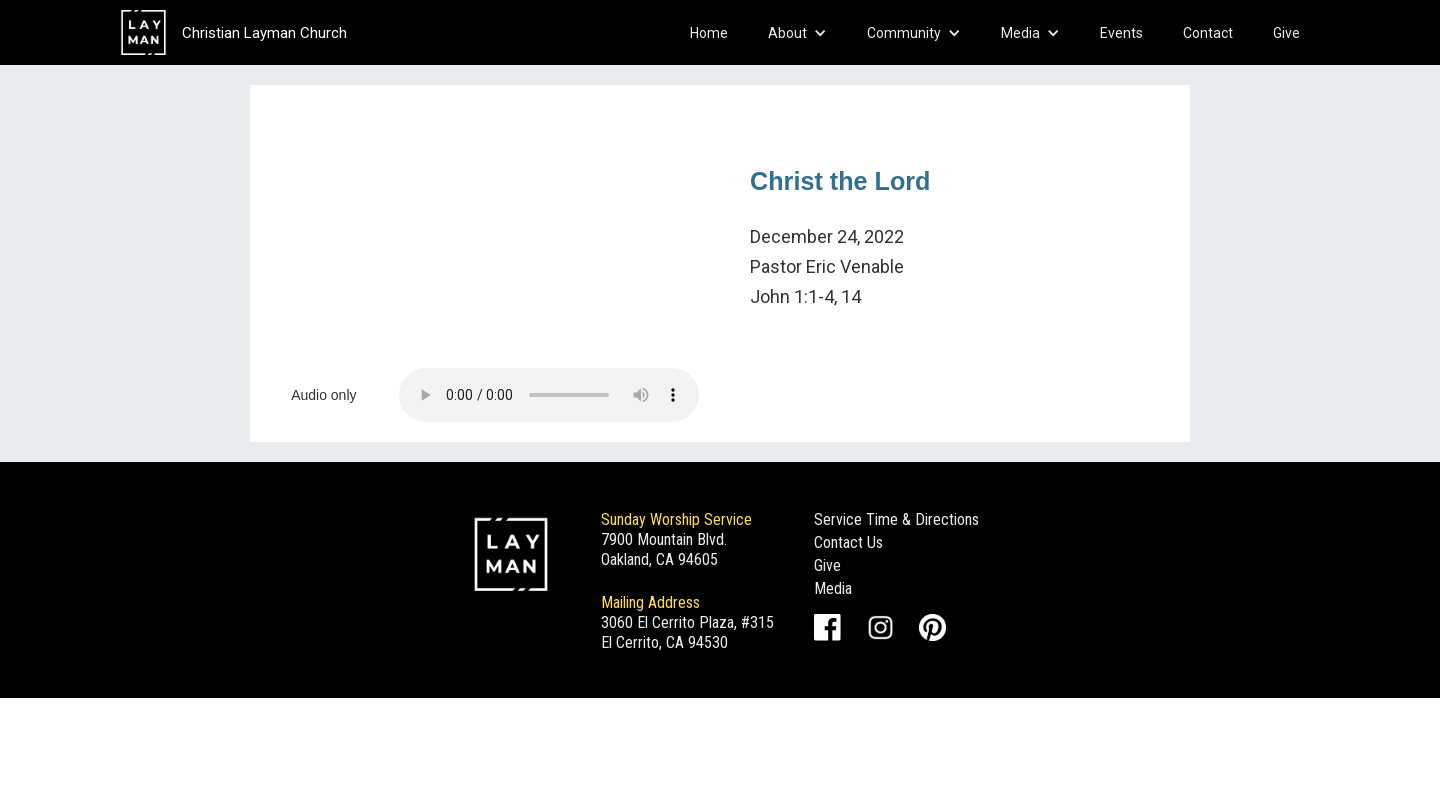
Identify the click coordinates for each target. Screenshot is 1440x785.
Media (833, 588)
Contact (1208, 33)
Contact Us (848, 542)
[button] (797, 33)
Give (1286, 33)
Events (1121, 33)
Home (709, 33)
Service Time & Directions (896, 519)
